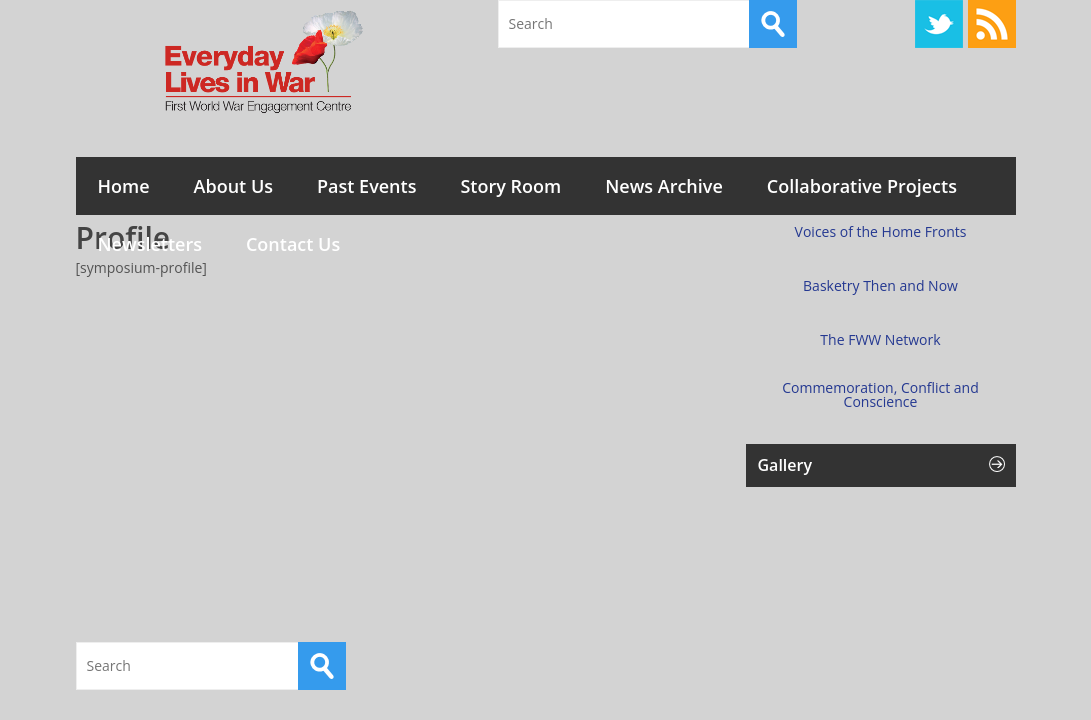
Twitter (939, 24)
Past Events (366, 186)
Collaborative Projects (862, 186)
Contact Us (293, 244)
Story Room (510, 186)
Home (124, 186)
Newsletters (150, 244)
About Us (233, 186)
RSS (992, 24)
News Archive (664, 186)
